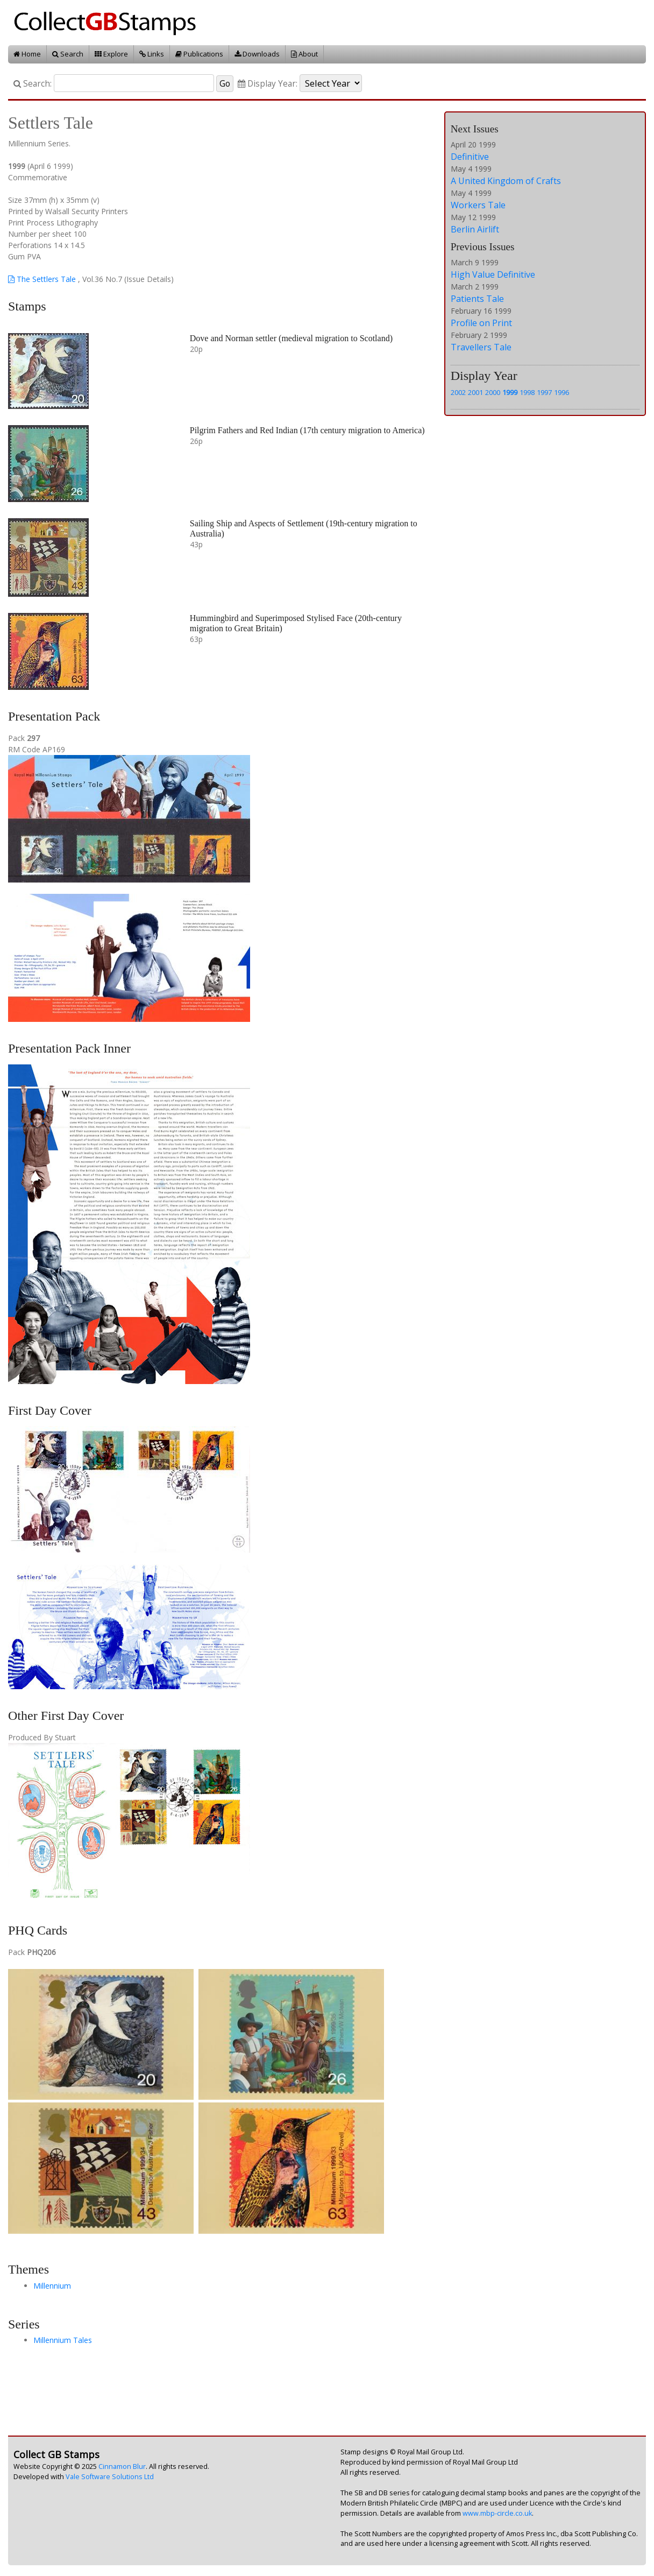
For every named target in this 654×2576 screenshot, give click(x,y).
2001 (475, 392)
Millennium (52, 2286)
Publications (199, 54)
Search (67, 54)
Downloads (257, 54)
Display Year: (267, 83)
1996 (561, 392)
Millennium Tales (62, 2340)
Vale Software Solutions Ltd (110, 2476)
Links (151, 54)
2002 (458, 392)
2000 (492, 392)
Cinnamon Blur (122, 2466)
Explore (111, 54)
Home (27, 54)
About (304, 54)
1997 (544, 392)
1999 (509, 392)
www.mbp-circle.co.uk (497, 2513)
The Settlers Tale (42, 279)
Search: (32, 83)
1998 (527, 392)
